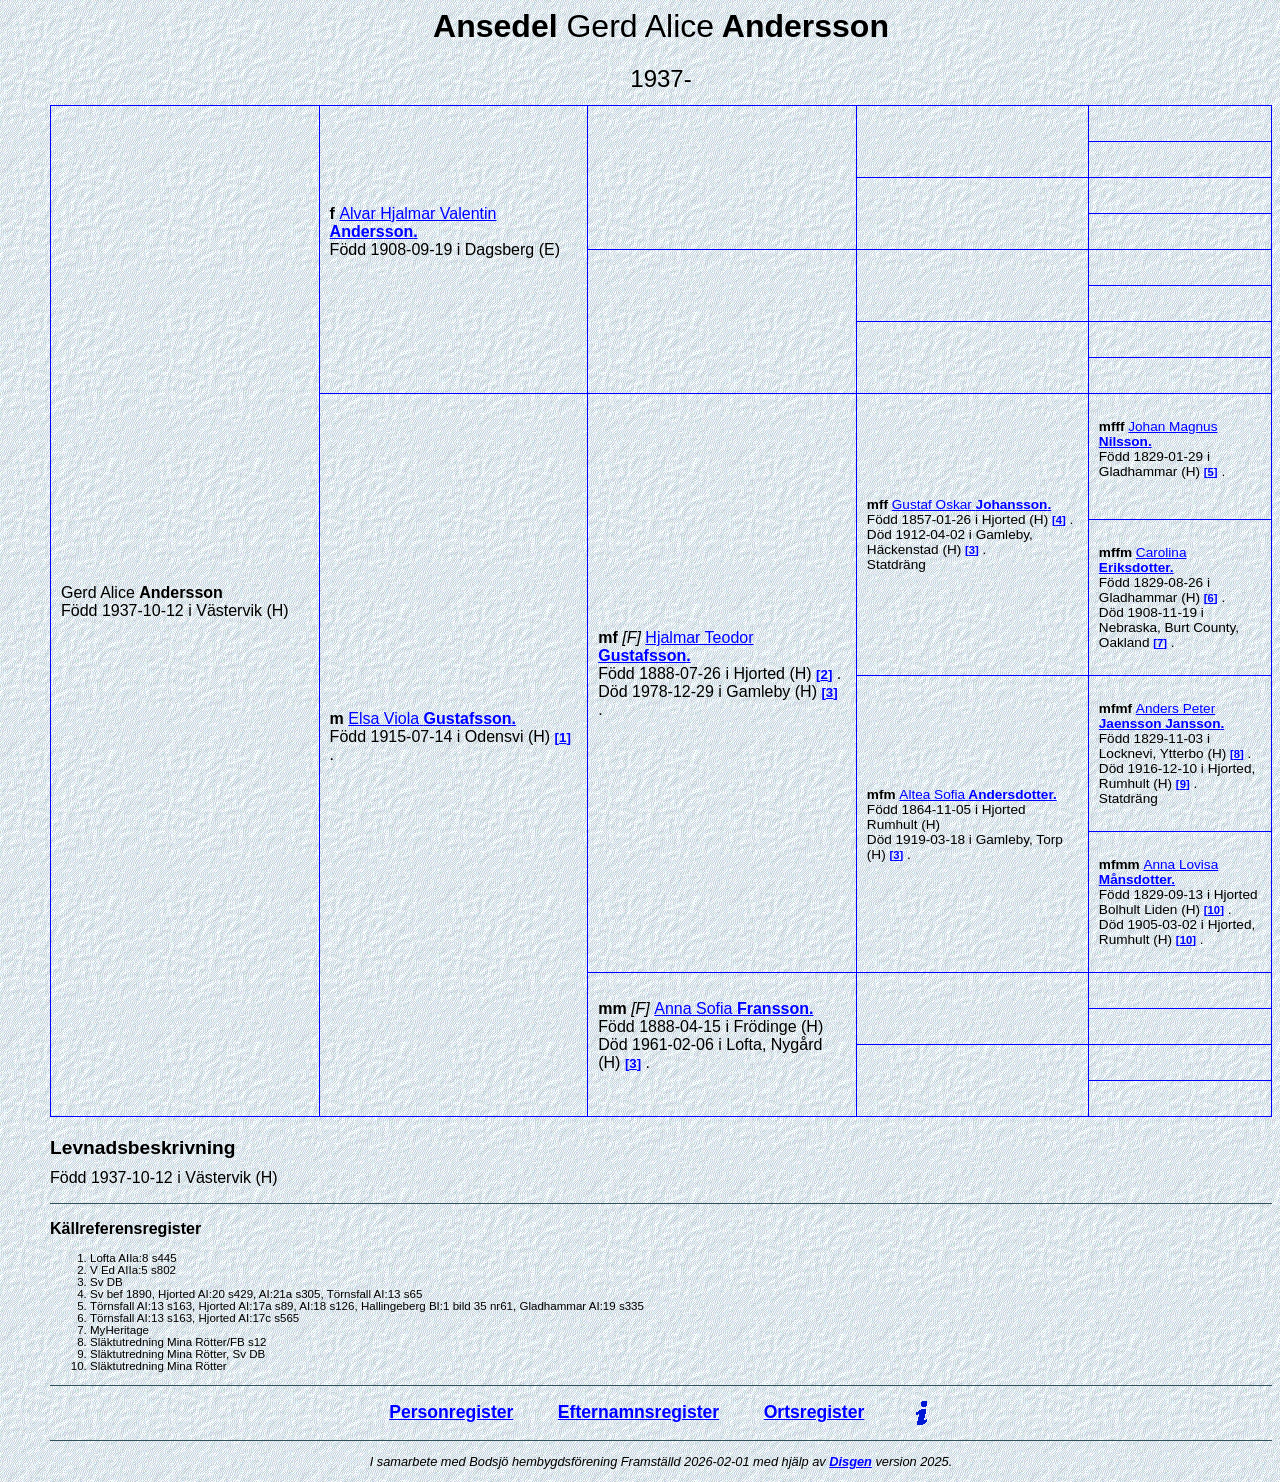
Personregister (451, 1412)
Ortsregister (814, 1412)
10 (1214, 910)
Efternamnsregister (638, 1412)
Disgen (850, 1461)
